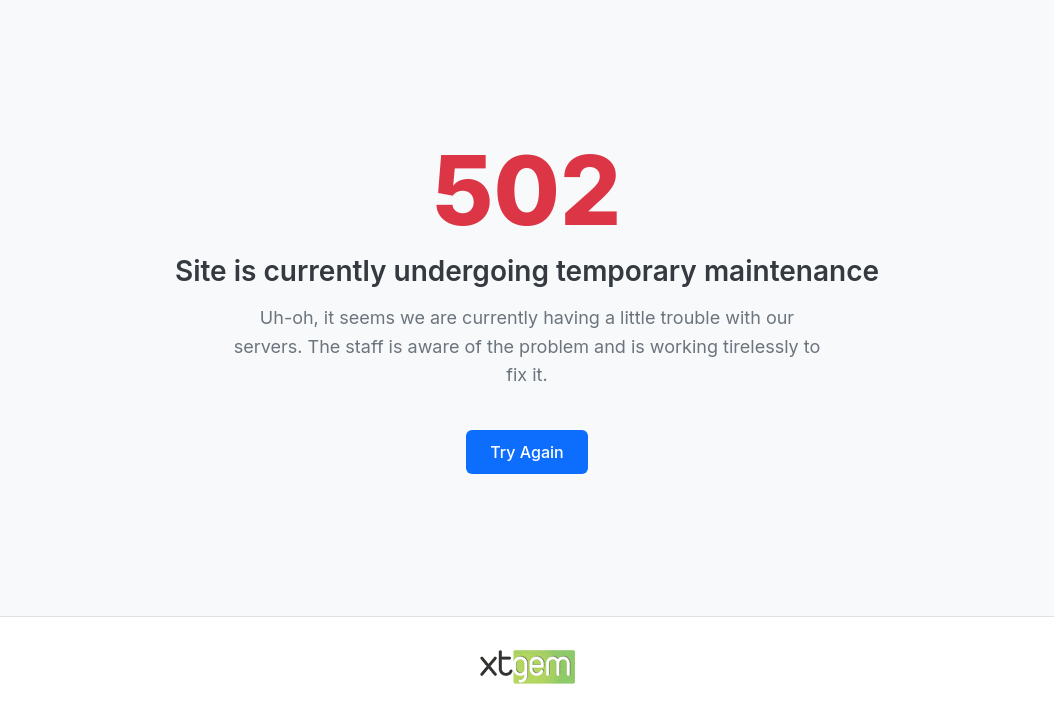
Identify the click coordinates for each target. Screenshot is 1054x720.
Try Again (526, 452)
